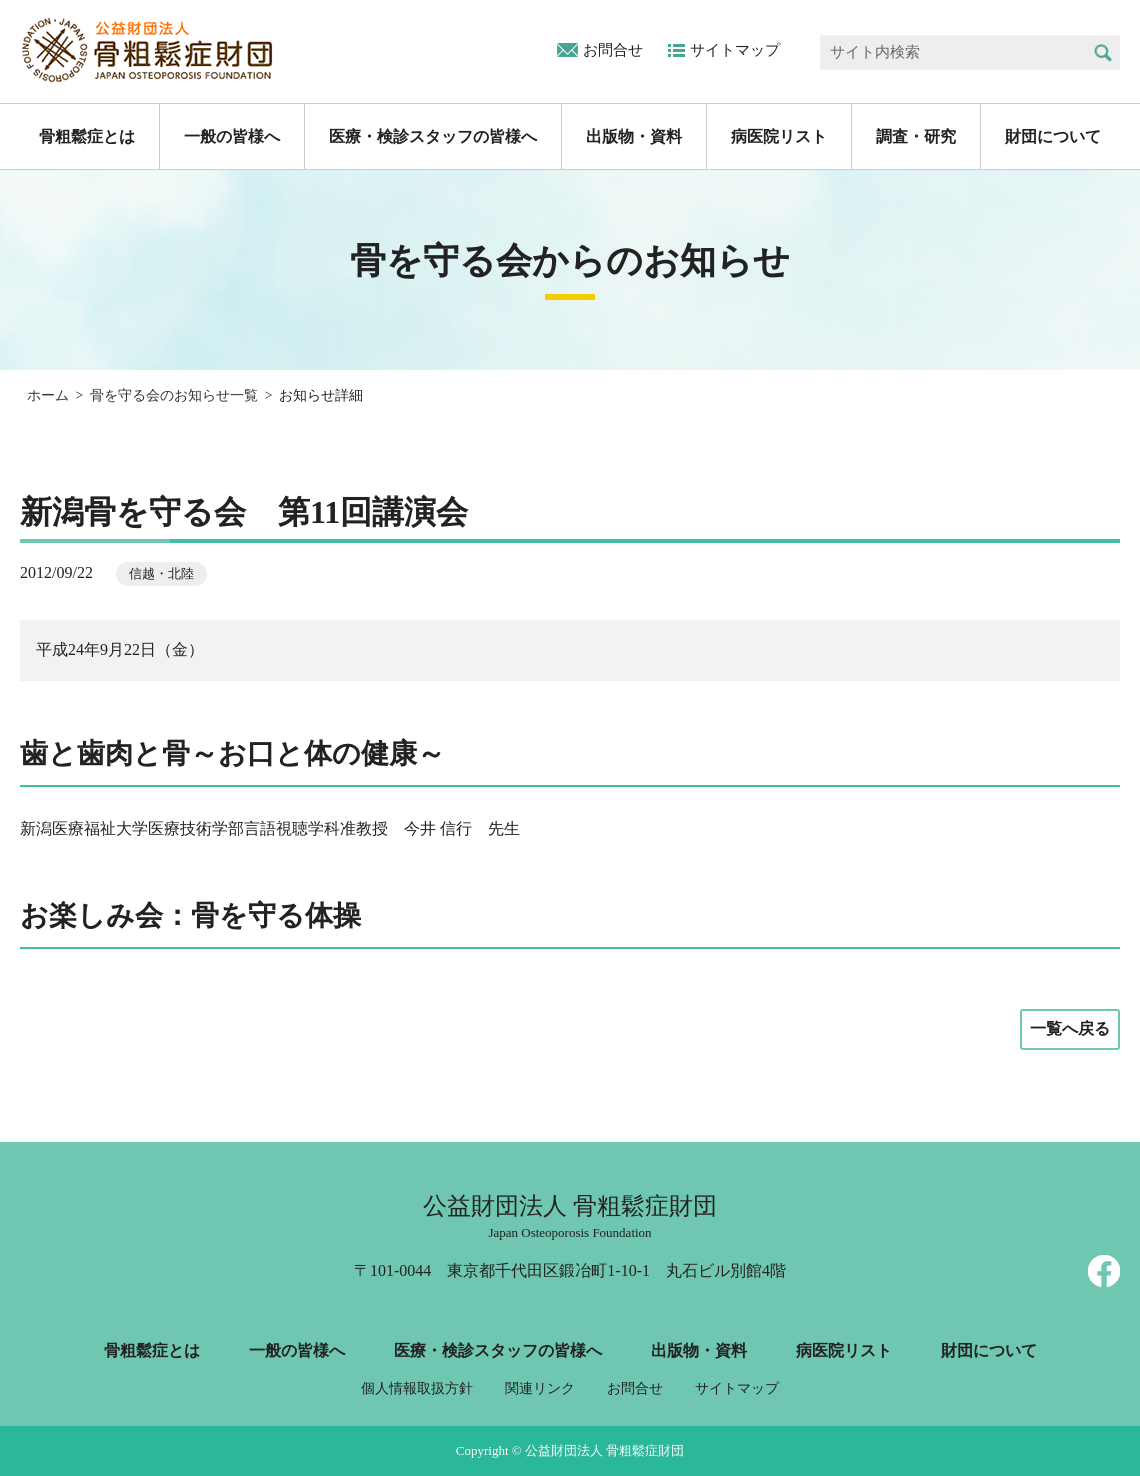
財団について (1053, 136)
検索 (1102, 52)
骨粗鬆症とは (87, 136)
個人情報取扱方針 (417, 1388)
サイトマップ (735, 50)
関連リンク (540, 1388)
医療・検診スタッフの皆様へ (433, 136)
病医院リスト (779, 136)
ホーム (48, 395)
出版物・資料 (634, 136)
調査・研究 (916, 136)
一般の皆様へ (232, 136)
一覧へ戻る (1070, 1028)
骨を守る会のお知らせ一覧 (174, 395)
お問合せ (613, 50)
